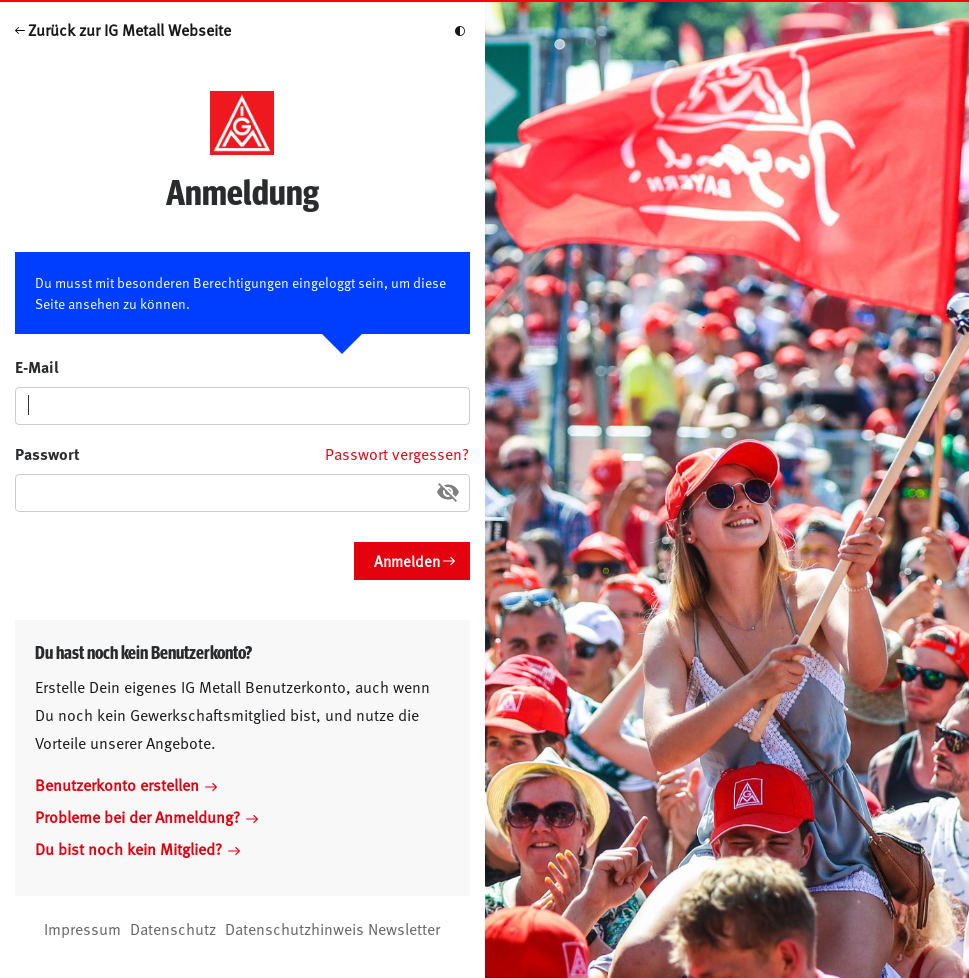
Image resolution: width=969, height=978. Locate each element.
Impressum (82, 928)
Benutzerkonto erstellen (126, 784)
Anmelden (407, 560)
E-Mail (37, 366)
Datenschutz (173, 928)
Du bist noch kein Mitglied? (137, 848)
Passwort (47, 453)
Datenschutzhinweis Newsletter (332, 928)
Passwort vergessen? (397, 453)
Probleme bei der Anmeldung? (146, 816)
